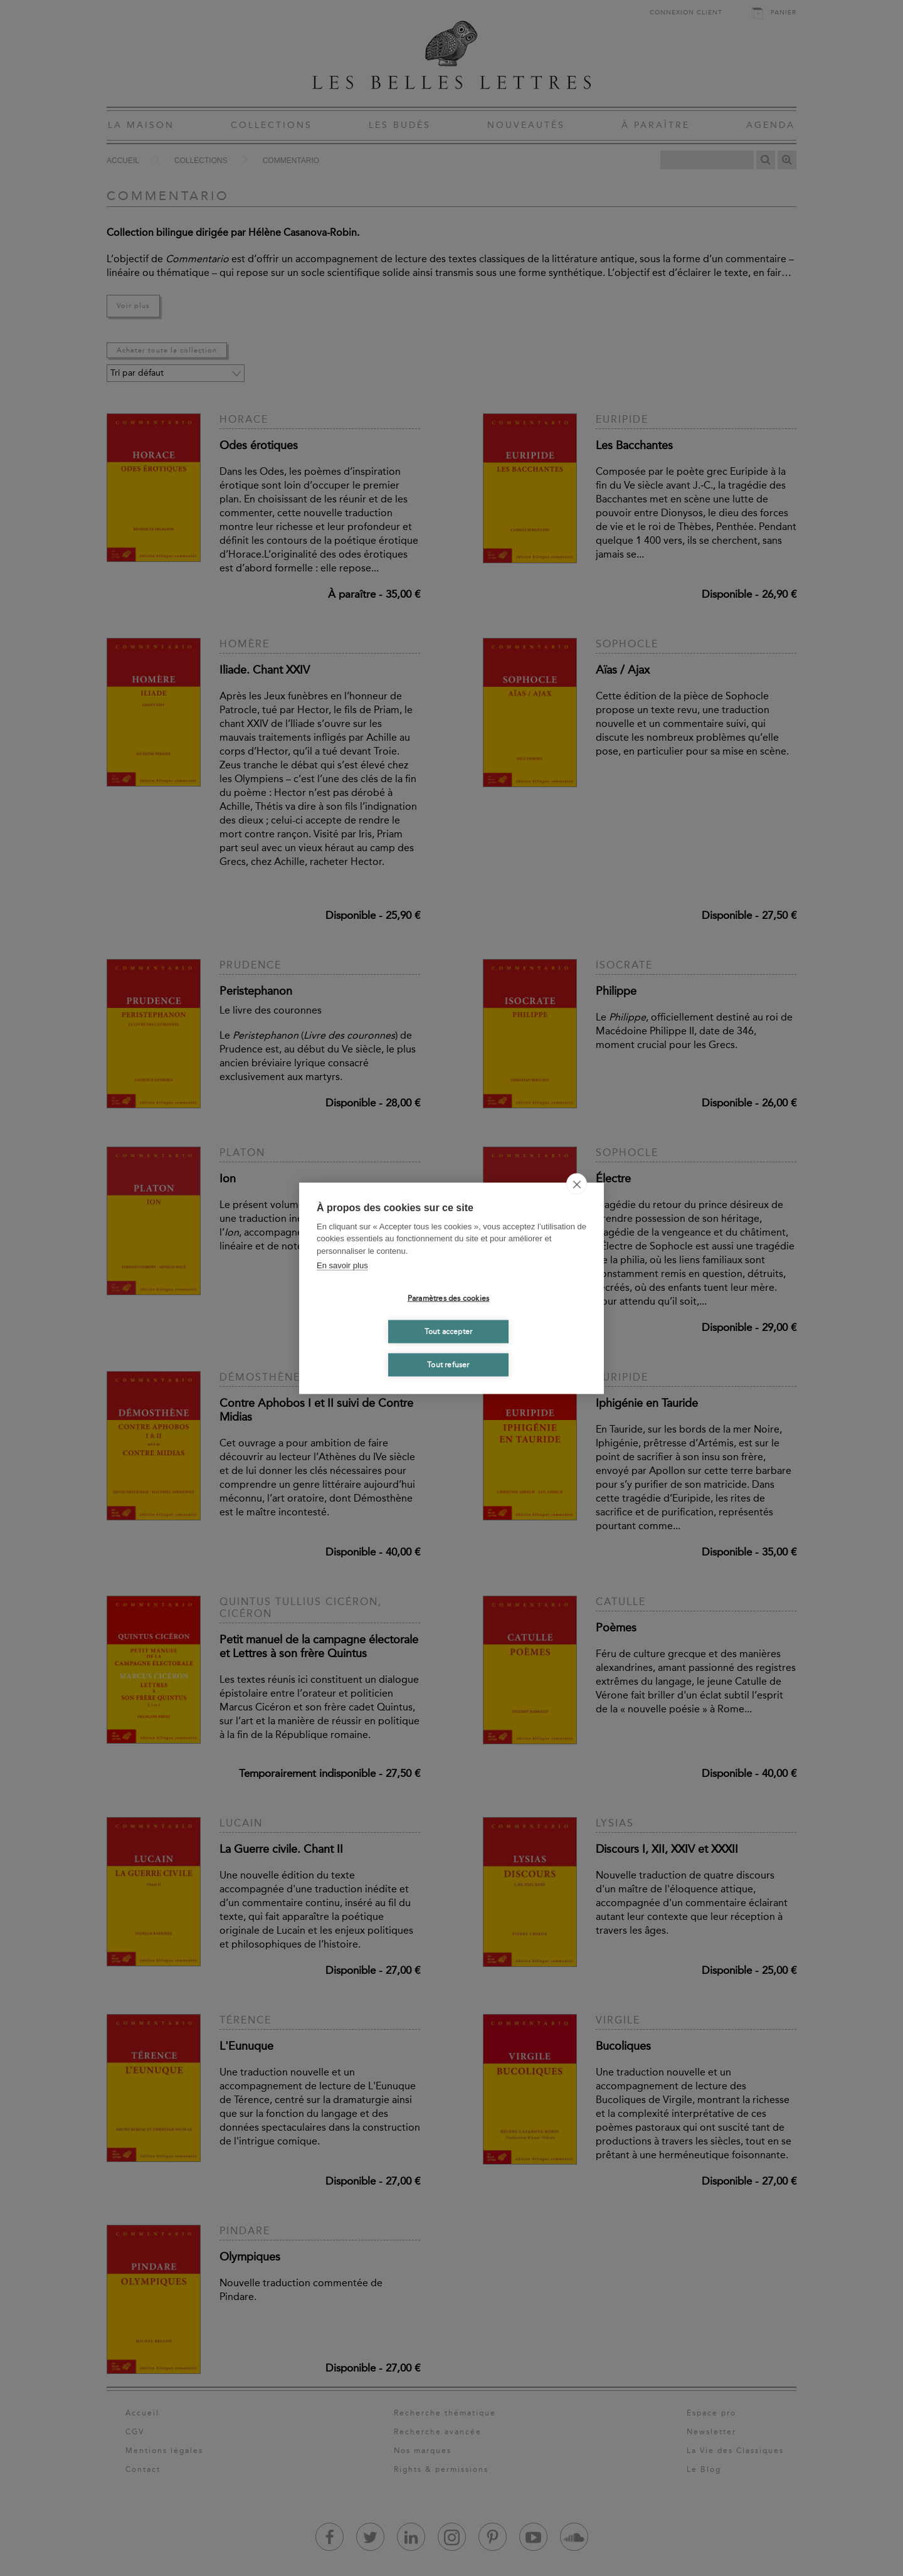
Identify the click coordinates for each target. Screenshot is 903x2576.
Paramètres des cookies (448, 1298)
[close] (576, 1183)
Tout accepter (449, 1331)
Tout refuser (448, 1364)
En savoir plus (342, 1265)
